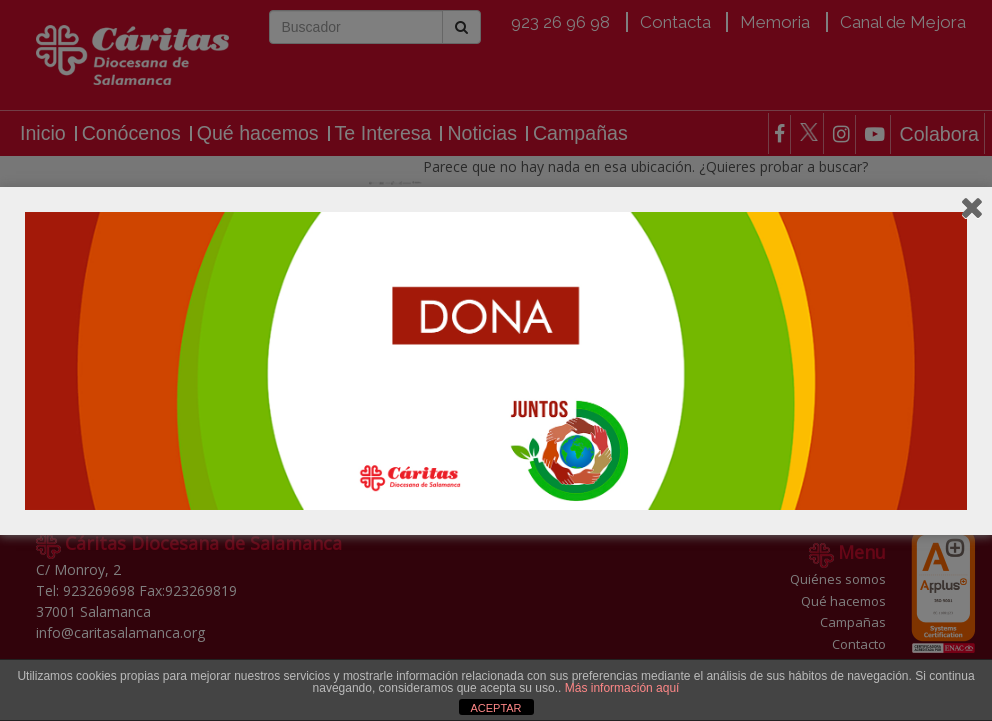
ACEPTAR (495, 708)
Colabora (939, 134)
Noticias (482, 133)
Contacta (675, 22)
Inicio (43, 133)
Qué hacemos (258, 133)
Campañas (580, 133)
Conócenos (131, 133)
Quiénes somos (838, 579)
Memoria (775, 22)
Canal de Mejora (903, 22)
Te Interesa (383, 133)
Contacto (859, 644)
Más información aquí (622, 688)
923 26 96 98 (560, 22)
